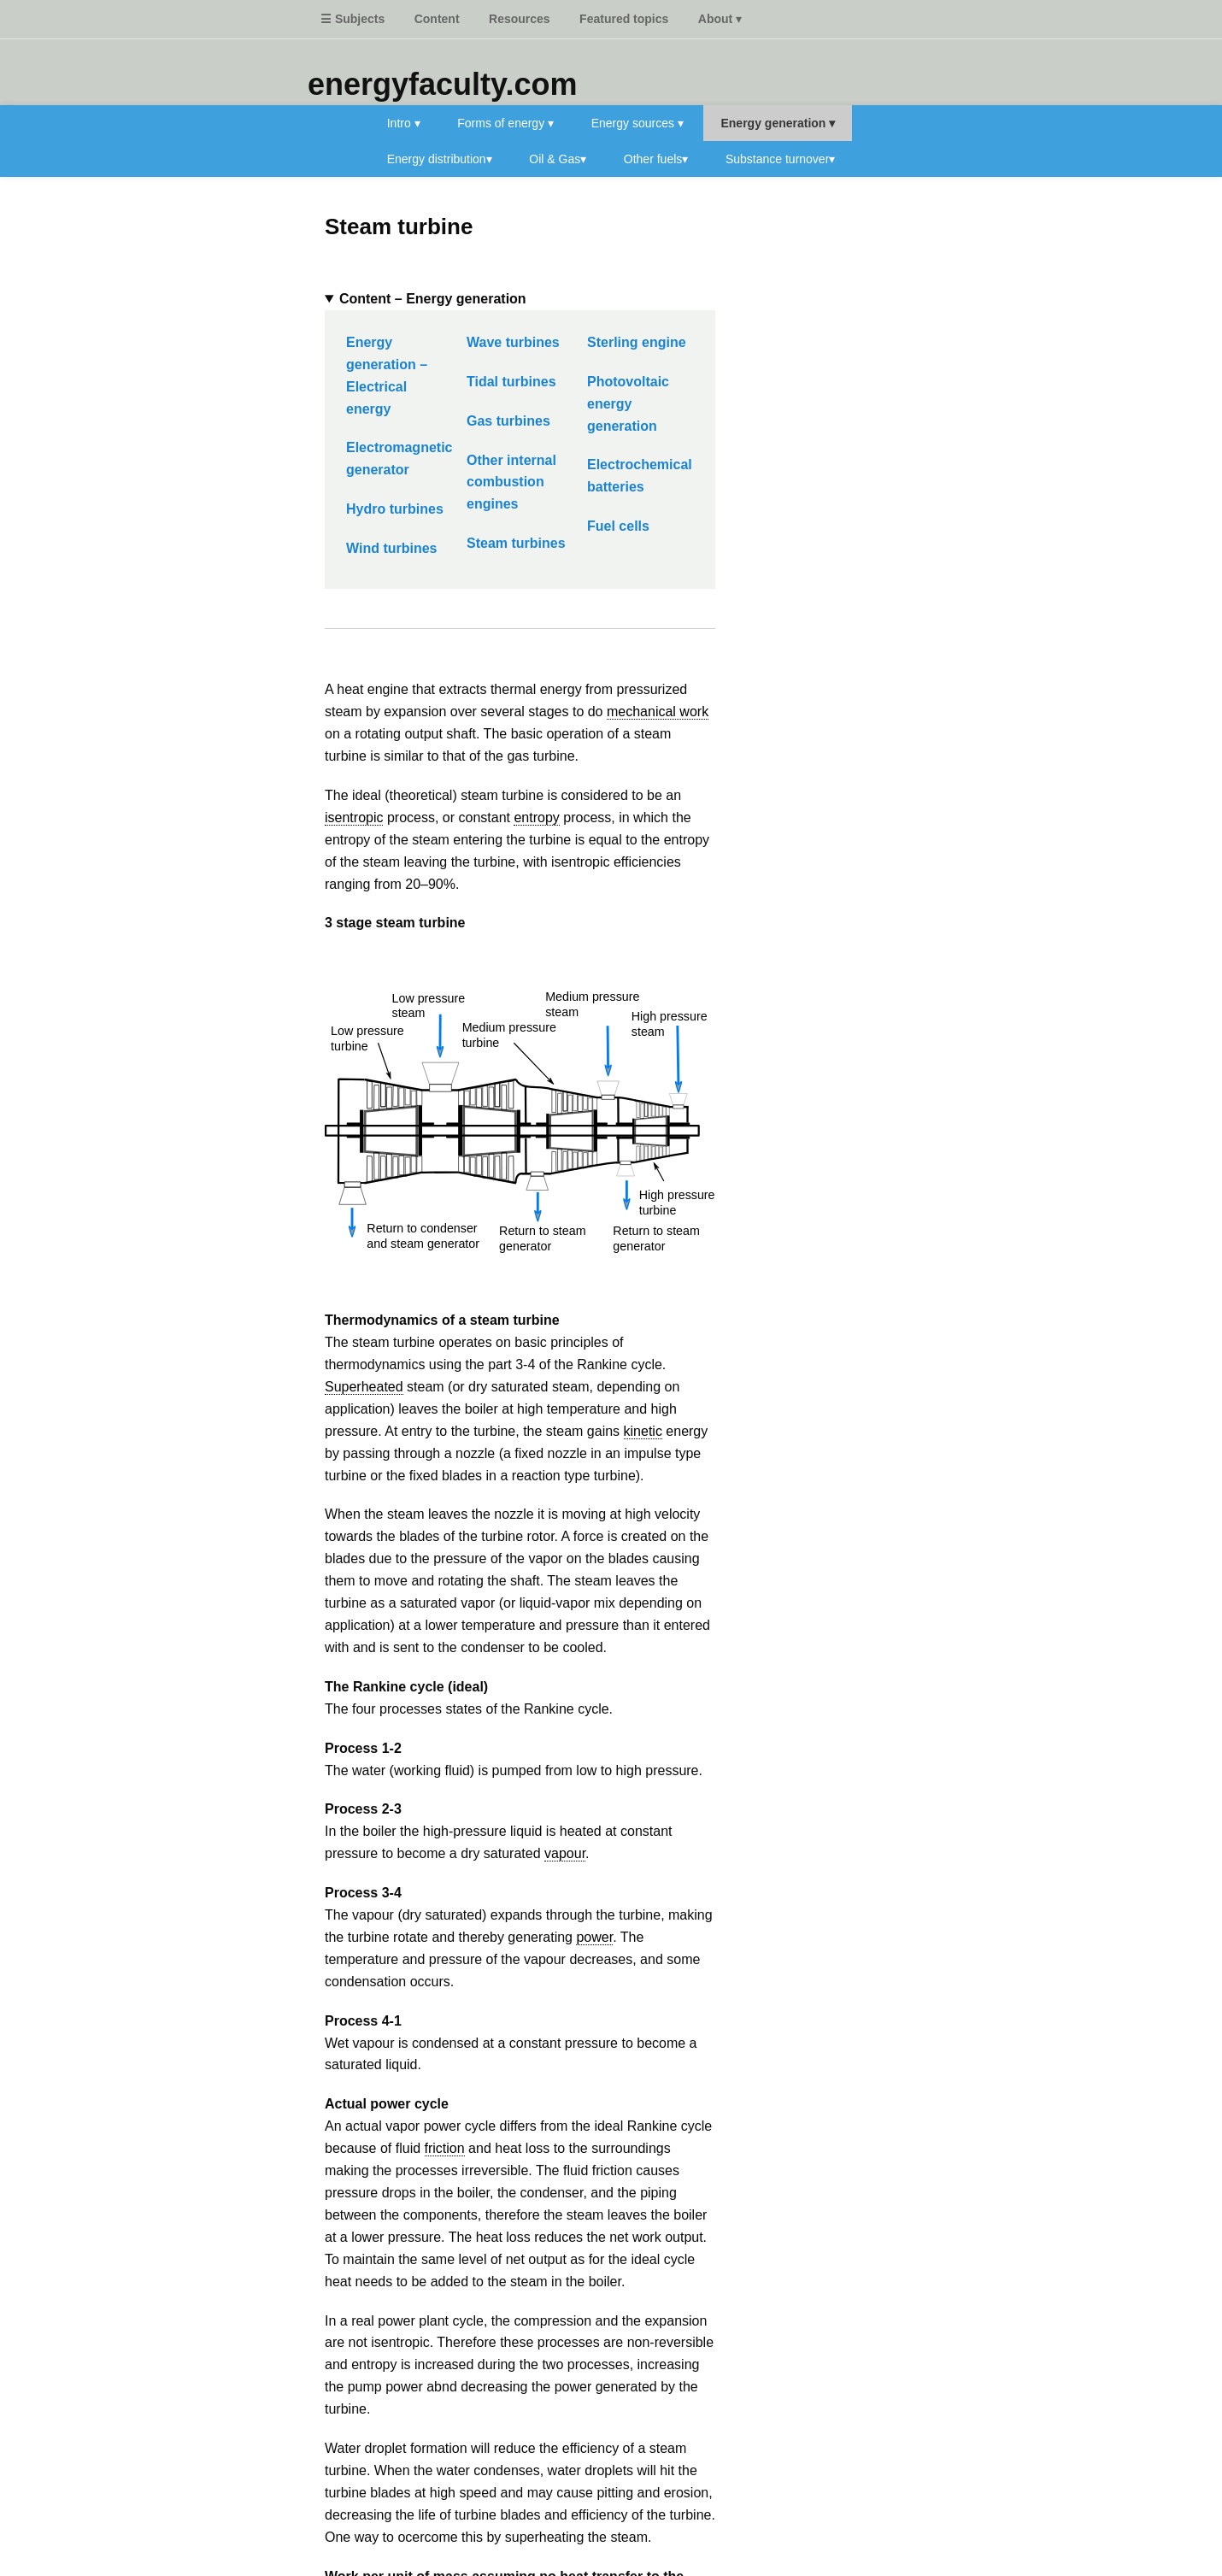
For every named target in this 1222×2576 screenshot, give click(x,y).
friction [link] (445, 2148)
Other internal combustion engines (511, 482)
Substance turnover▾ (780, 159)
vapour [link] (564, 1853)
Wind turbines (392, 548)
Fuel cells (618, 526)
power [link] (594, 1937)
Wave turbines (513, 342)
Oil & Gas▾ (557, 159)
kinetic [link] (643, 1431)
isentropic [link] (354, 817)
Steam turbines (516, 543)
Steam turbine (399, 226)
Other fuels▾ (656, 159)
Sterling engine (636, 342)
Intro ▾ (403, 123)
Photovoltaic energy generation (628, 403)
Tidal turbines (511, 381)
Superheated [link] (364, 1386)
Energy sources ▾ (637, 123)
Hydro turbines (395, 509)
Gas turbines (508, 421)
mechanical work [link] (657, 711)
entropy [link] (536, 817)
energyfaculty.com (442, 84)
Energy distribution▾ (439, 159)
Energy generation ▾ (777, 123)
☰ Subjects (352, 19)
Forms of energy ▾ (505, 123)
